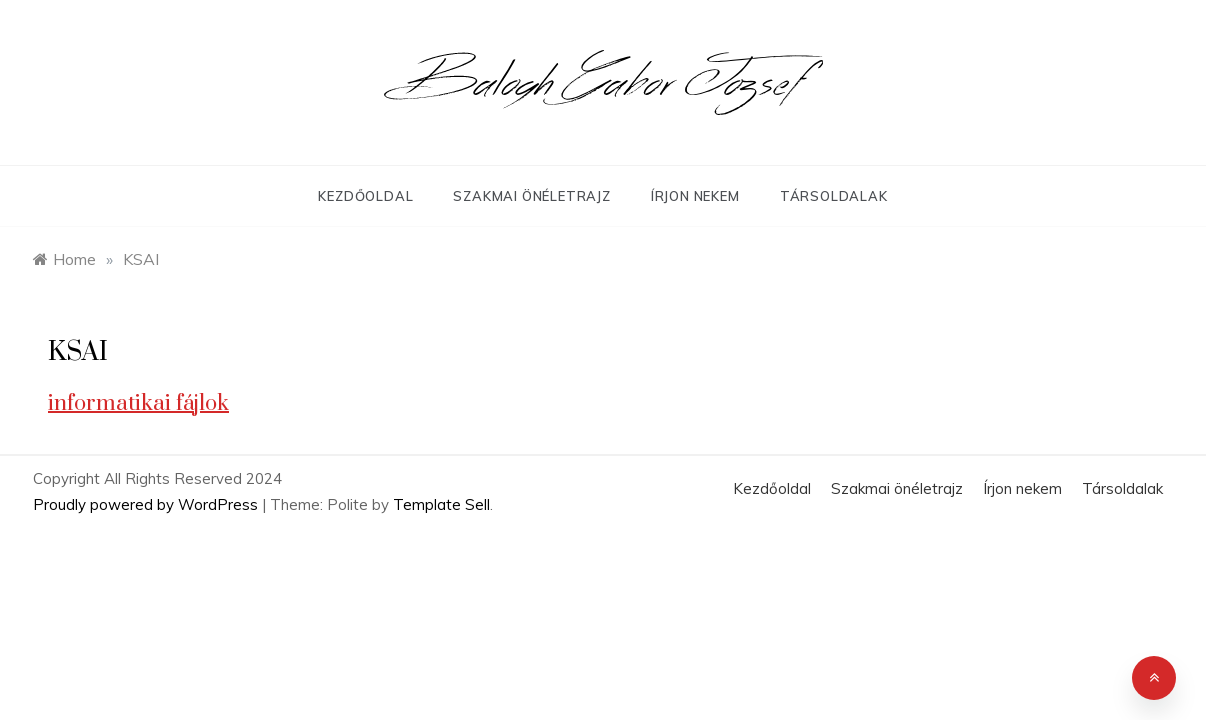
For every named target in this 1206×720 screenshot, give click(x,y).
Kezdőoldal (365, 196)
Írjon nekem (695, 196)
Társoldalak (834, 196)
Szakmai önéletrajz (531, 196)
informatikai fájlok (138, 403)
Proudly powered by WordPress (147, 504)
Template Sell (441, 504)
